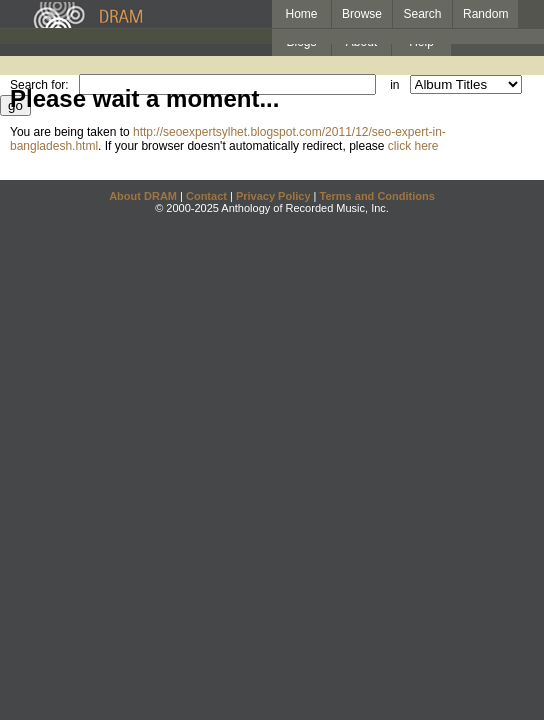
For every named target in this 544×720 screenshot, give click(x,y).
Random (485, 14)
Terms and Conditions (377, 196)
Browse (362, 14)
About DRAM (143, 196)
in (394, 85)
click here (413, 146)
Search (423, 14)
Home (301, 14)
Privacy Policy (273, 196)
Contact (206, 196)
